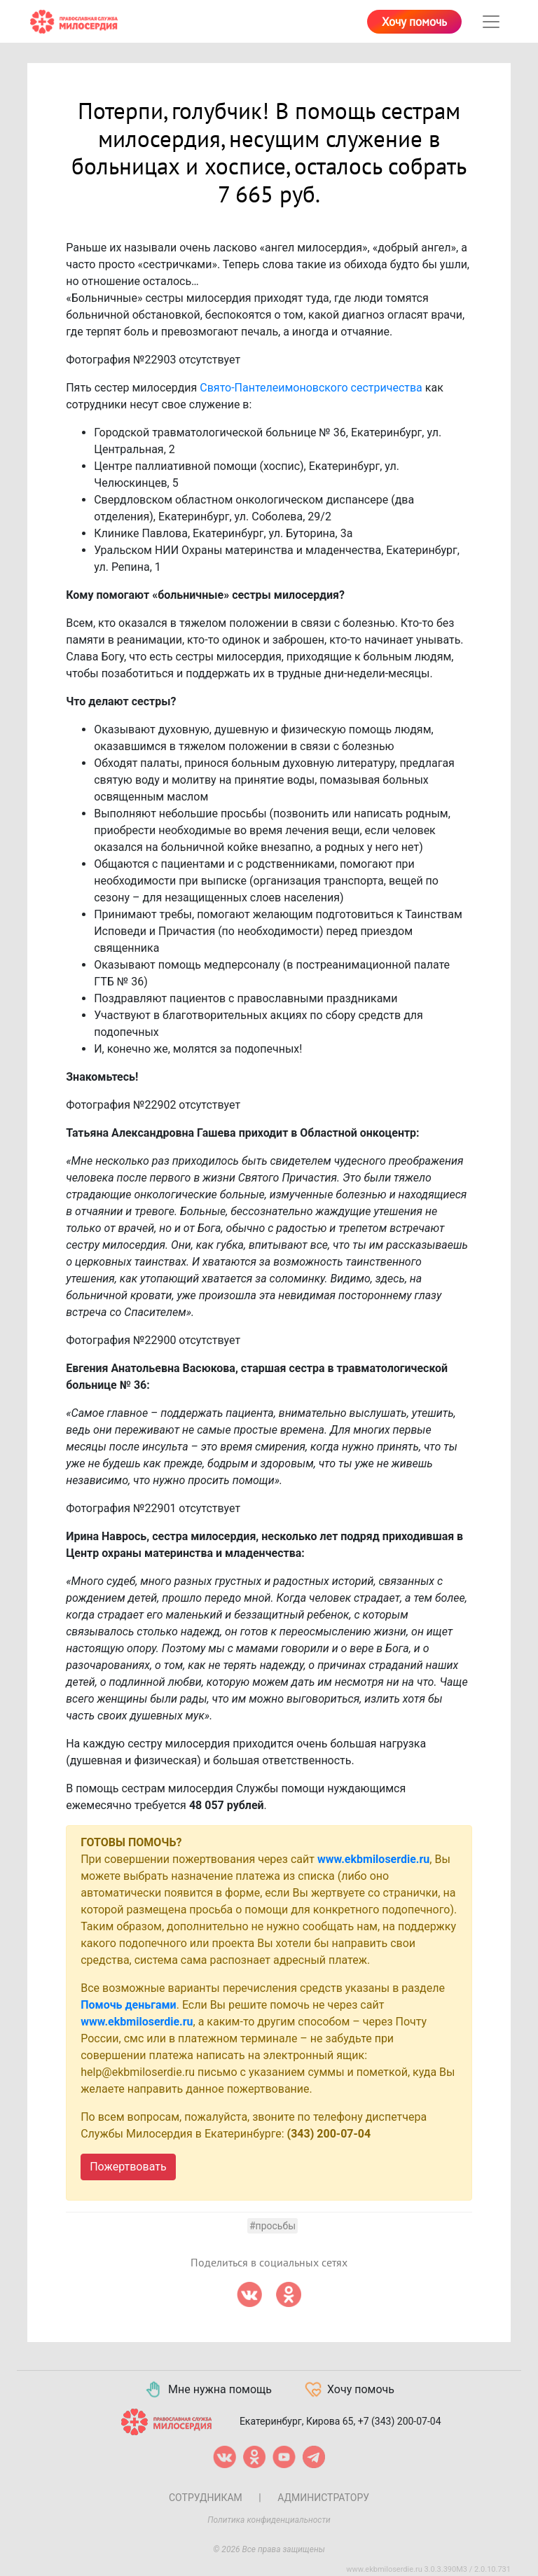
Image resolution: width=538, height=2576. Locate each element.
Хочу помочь (414, 22)
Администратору (323, 2497)
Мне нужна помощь (208, 2389)
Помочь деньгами (129, 2004)
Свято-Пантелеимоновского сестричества (311, 387)
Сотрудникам (205, 2497)
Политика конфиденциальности (269, 2520)
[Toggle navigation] (491, 21)
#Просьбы (272, 2225)
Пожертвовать (128, 2166)
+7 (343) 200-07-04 (399, 2421)
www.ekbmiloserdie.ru (373, 1859)
